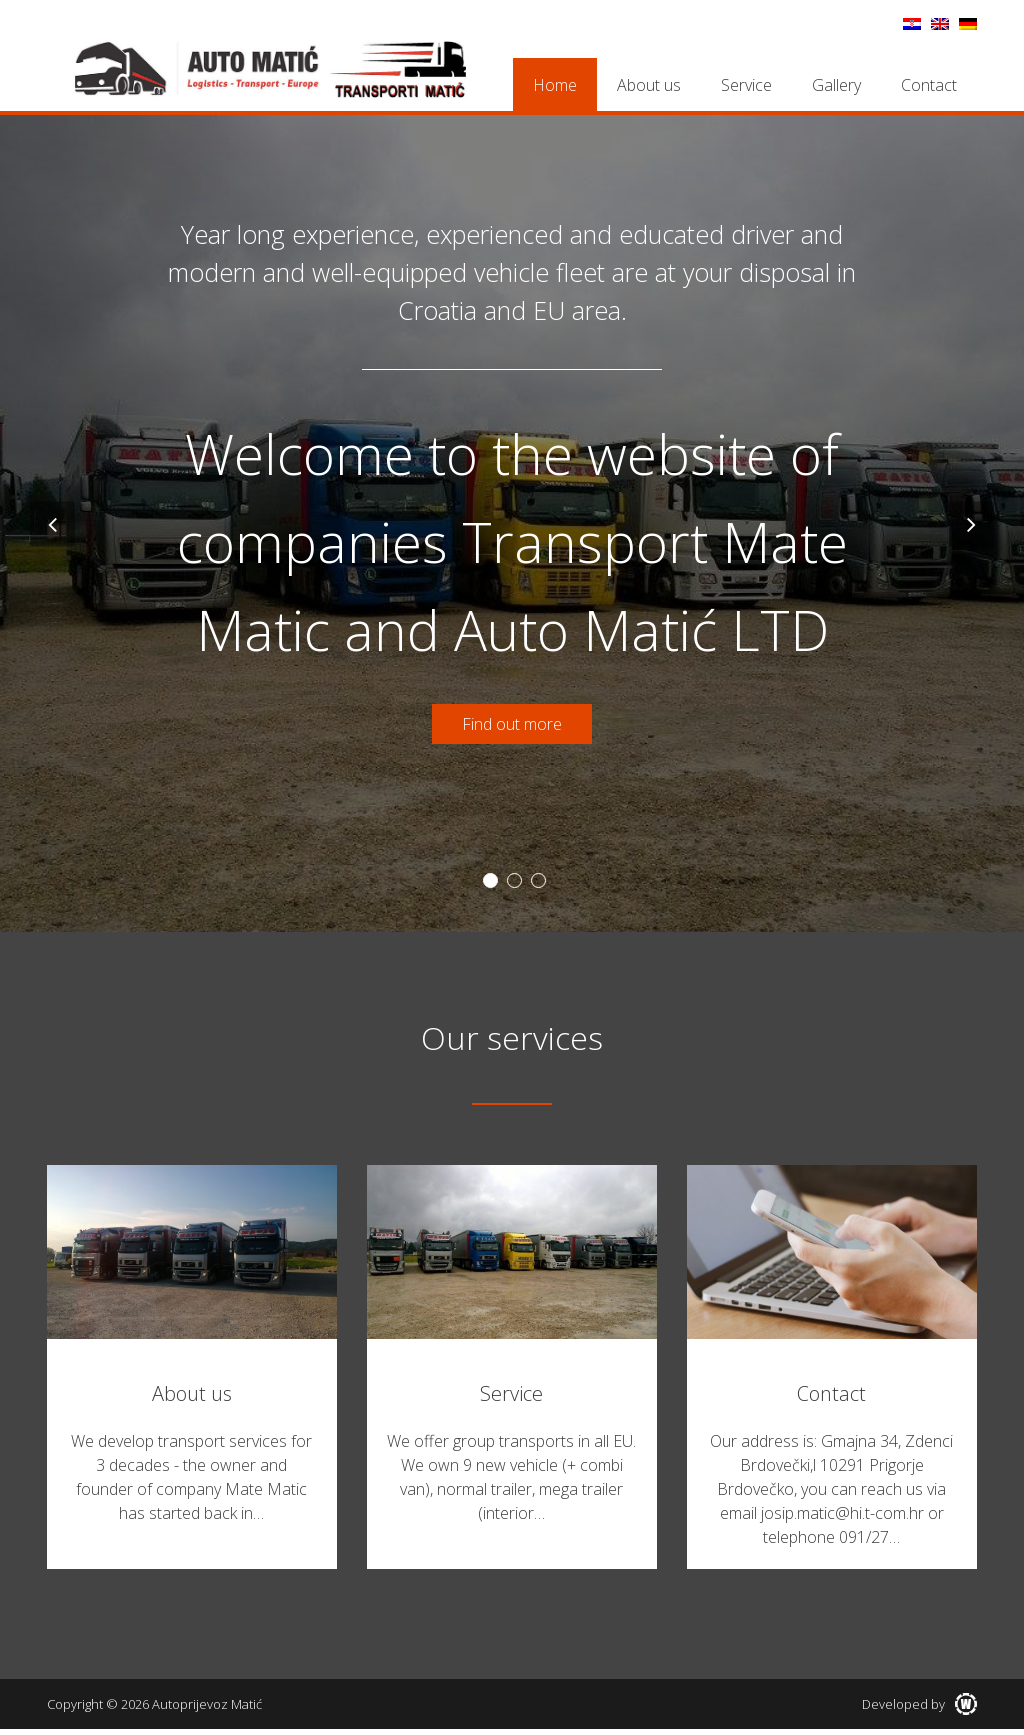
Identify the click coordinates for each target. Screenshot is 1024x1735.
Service (746, 85)
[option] (512, 523)
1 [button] (490, 880)
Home (555, 85)
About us (649, 85)
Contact (929, 85)
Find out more (512, 724)
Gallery (836, 85)
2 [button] (514, 880)
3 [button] (538, 880)
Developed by (919, 1704)
